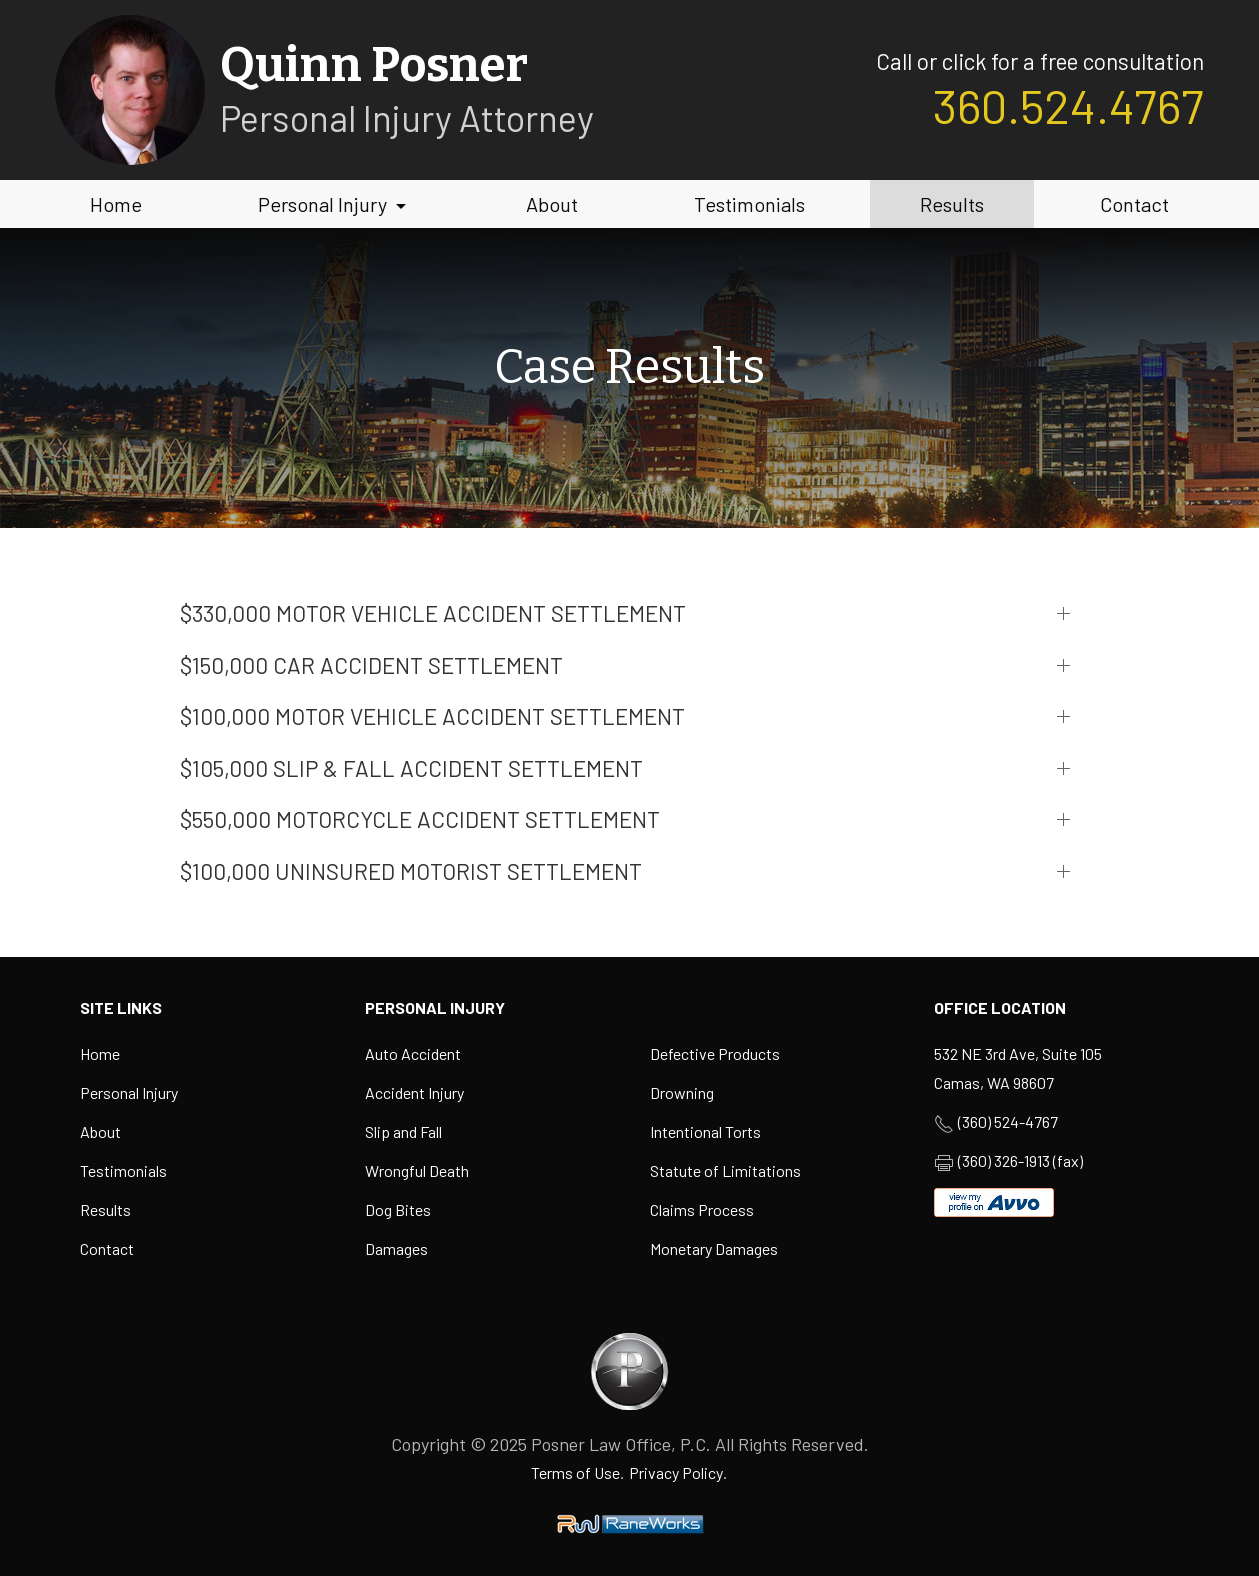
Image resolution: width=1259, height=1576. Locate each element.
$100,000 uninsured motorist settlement (411, 871)
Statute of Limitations (725, 1170)
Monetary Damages (714, 1248)
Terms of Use (575, 1472)
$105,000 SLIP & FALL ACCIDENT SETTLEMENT (411, 768)
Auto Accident (413, 1053)
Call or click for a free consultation (1040, 61)
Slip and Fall (403, 1131)
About (552, 204)
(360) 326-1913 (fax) (1020, 1160)
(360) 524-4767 (1008, 1121)
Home (116, 204)
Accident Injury (414, 1092)
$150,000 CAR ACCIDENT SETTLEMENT (371, 665)
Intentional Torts (705, 1131)
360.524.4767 (1068, 105)
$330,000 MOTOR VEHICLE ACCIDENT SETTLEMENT (433, 613)
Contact (1134, 204)
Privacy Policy (676, 1472)
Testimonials (749, 204)
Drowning (682, 1092)
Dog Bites (398, 1209)
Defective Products (715, 1053)
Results (952, 204)
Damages (396, 1248)
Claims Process (702, 1209)
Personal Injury (334, 204)
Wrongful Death (417, 1170)
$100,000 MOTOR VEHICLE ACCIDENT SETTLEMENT (432, 716)
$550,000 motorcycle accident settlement (420, 819)
